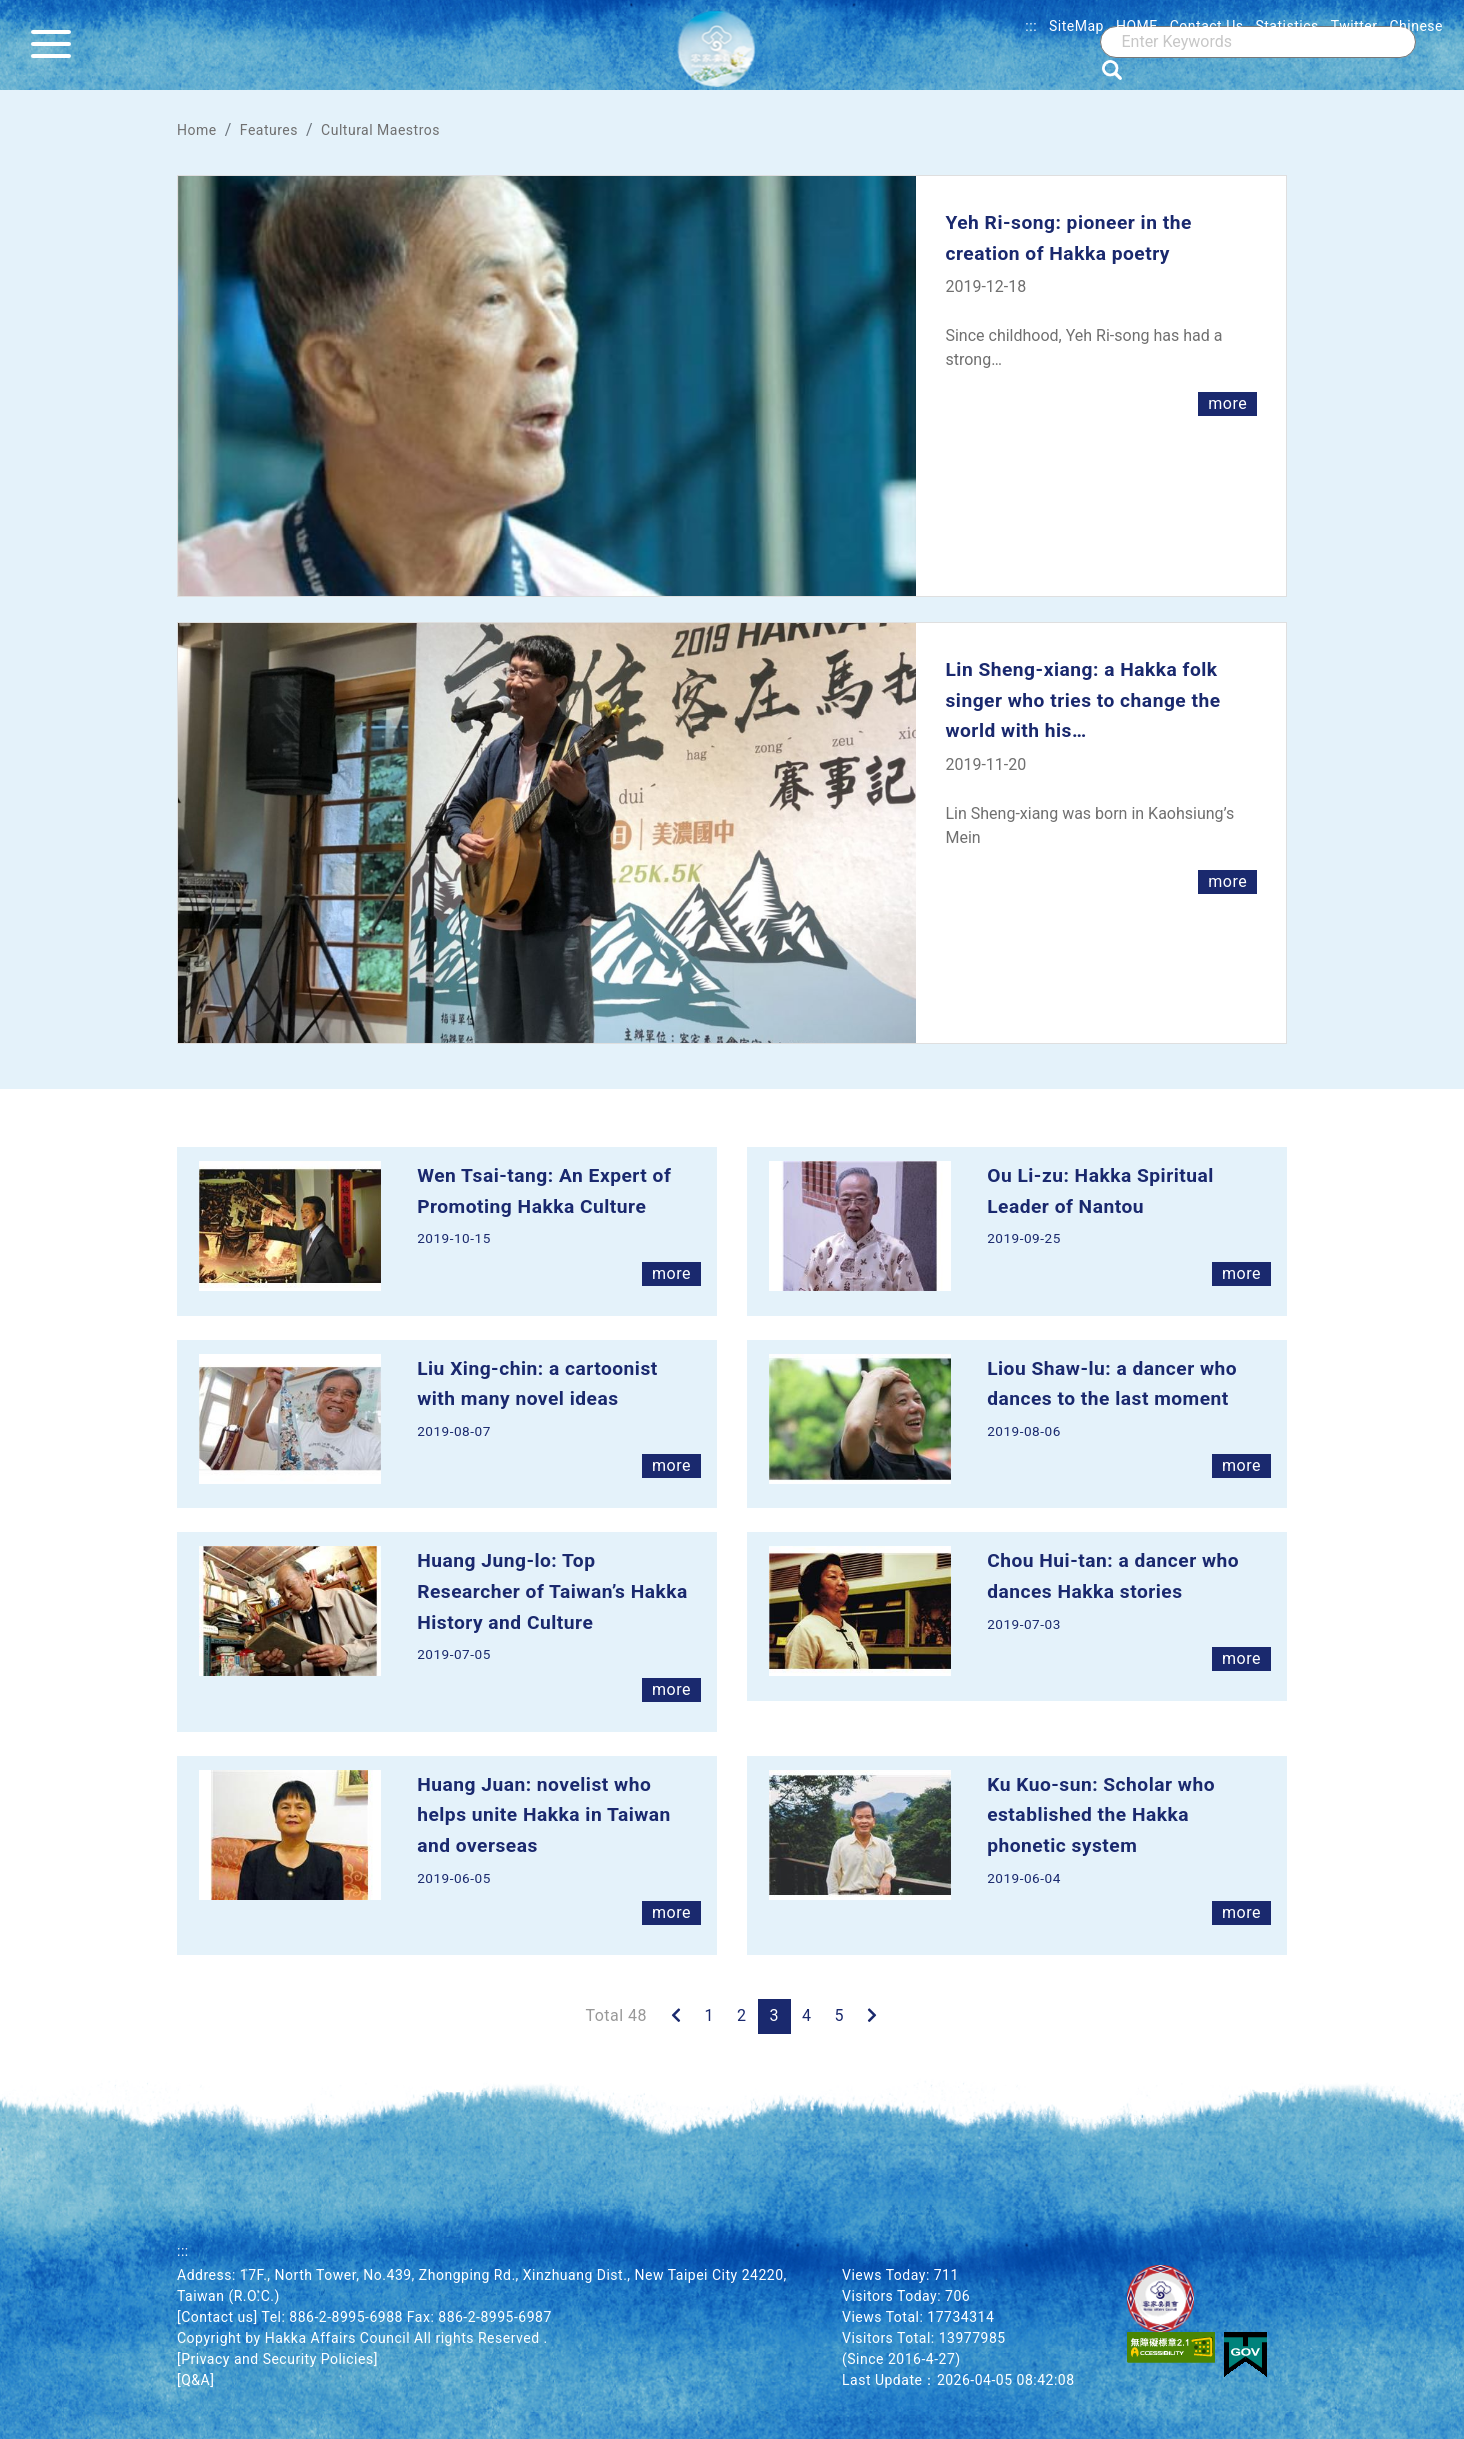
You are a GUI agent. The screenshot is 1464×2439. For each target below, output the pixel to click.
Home (197, 130)
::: (1031, 26)
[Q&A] (195, 2380)
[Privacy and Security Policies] (277, 2359)
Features (269, 130)
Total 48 (616, 2015)
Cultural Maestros (380, 130)
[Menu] (56, 45)
